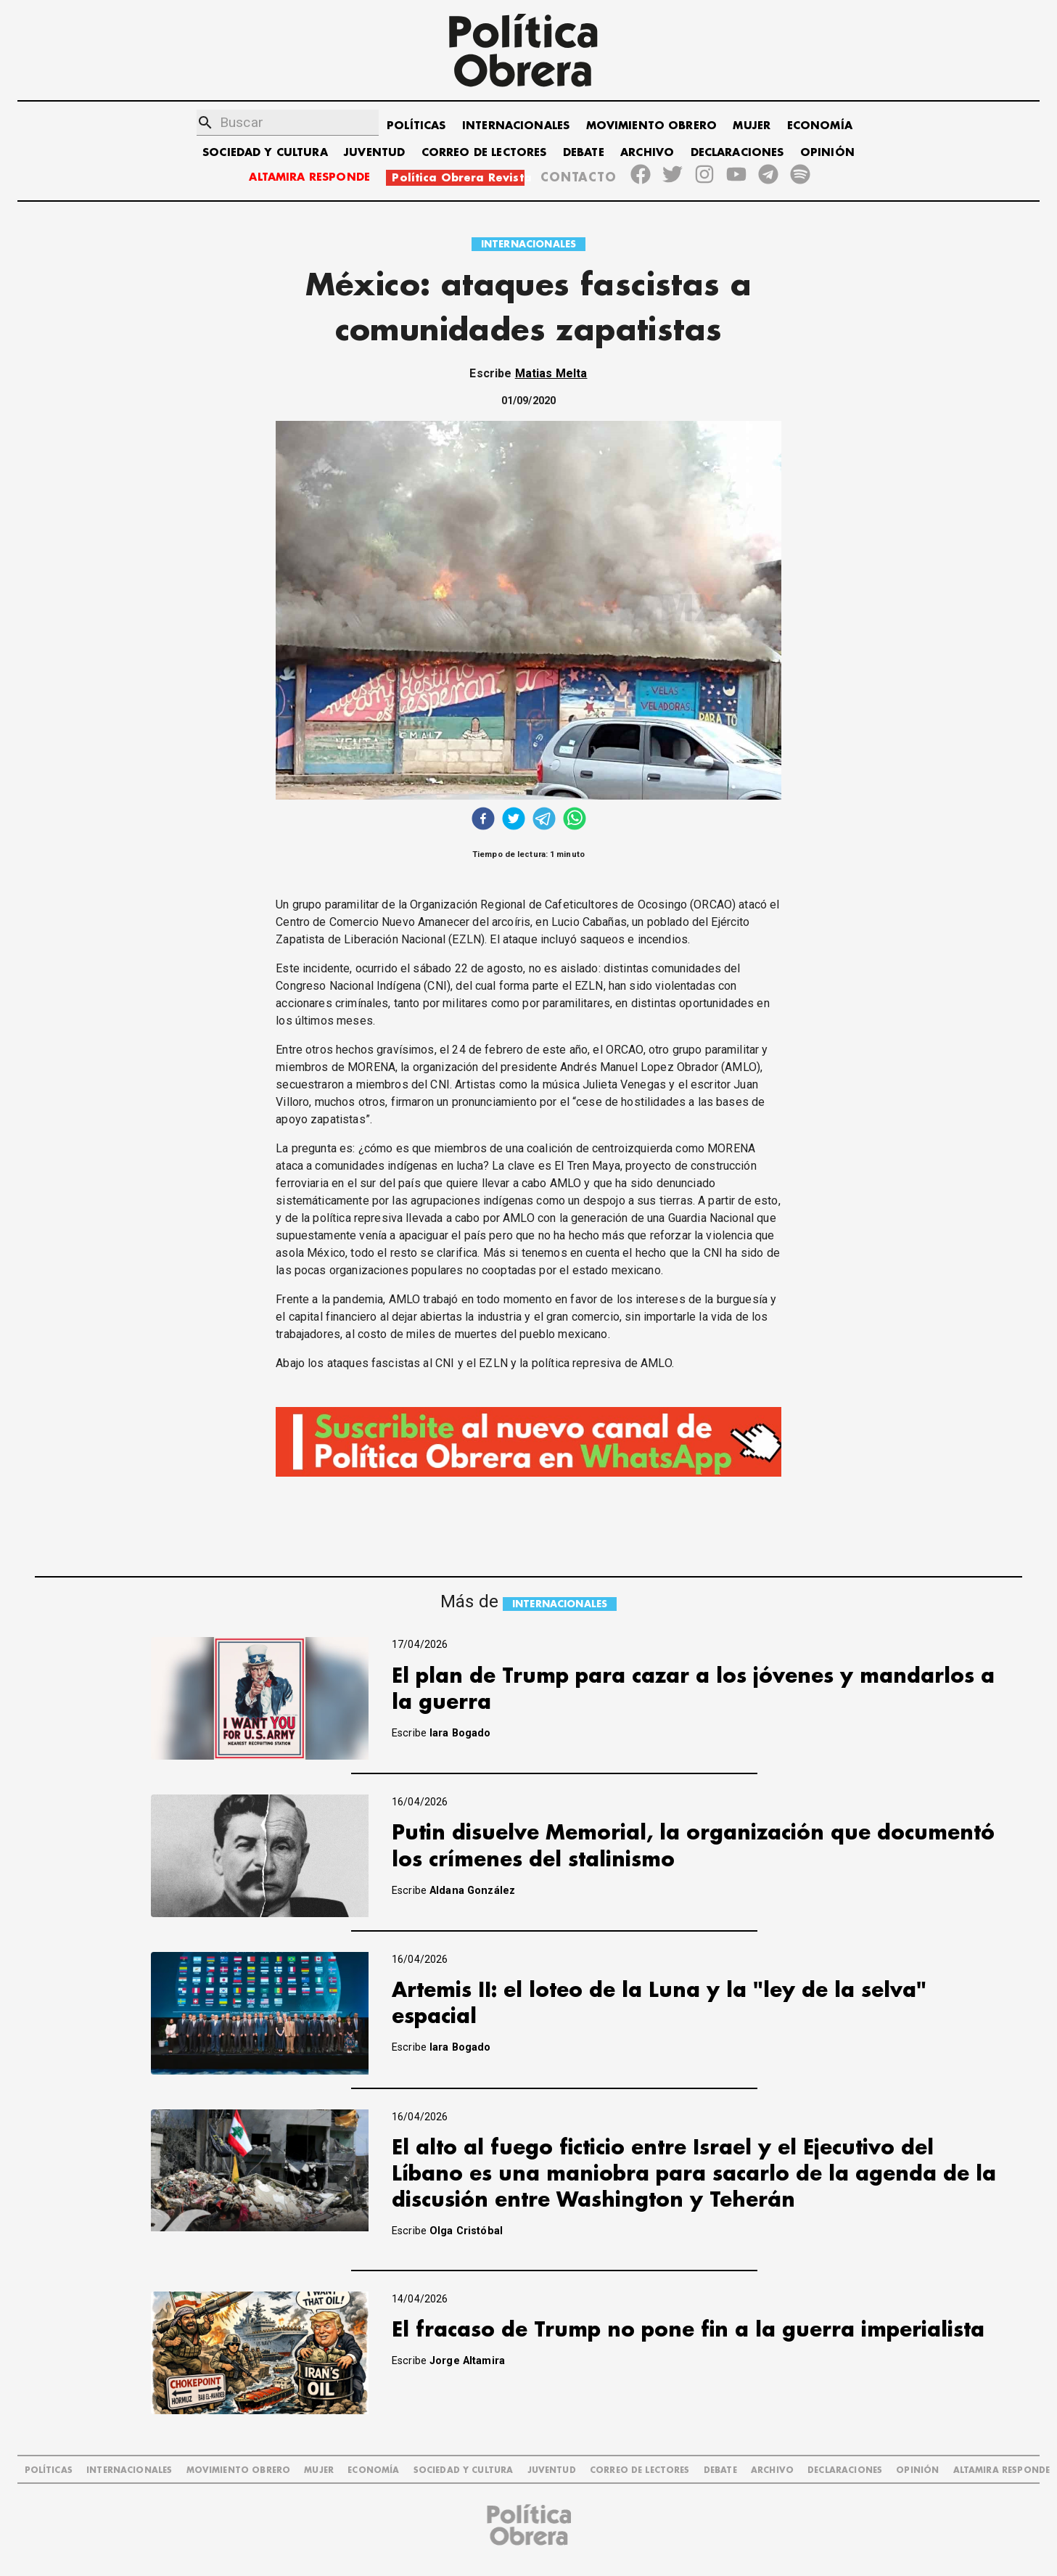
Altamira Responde (1001, 2470)
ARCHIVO (647, 152)
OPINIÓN (827, 152)
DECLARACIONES (737, 152)
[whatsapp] (574, 820)
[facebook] (483, 820)
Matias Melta (551, 373)
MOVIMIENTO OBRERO (651, 125)
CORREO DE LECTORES (484, 152)
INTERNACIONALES (515, 125)
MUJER (751, 125)
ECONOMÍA (819, 125)
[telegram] (544, 820)
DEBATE (583, 152)
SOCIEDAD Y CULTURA (265, 152)
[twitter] (513, 820)
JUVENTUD (374, 152)
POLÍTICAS (416, 125)
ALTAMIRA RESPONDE (309, 177)
